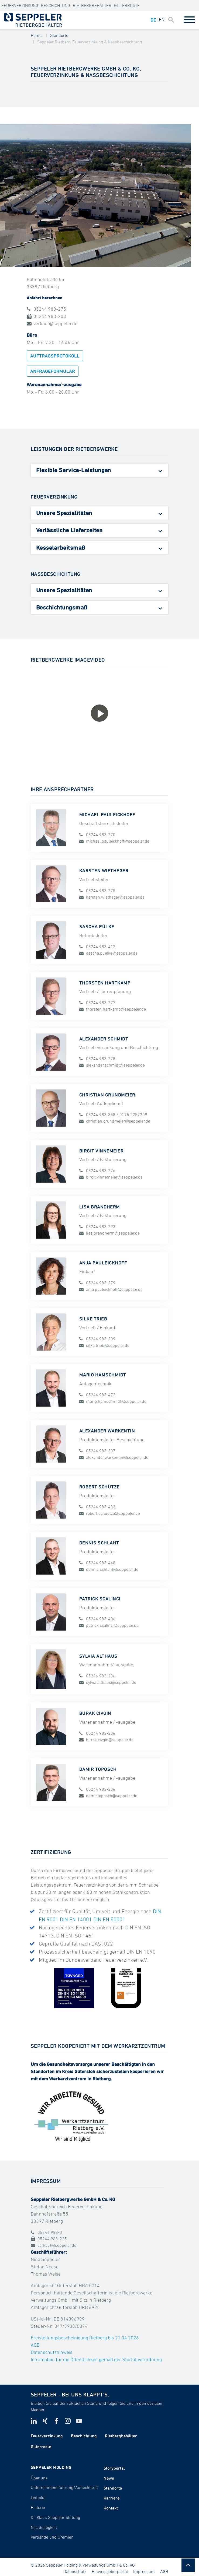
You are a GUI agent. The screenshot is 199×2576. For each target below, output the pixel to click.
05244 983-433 (97, 1506)
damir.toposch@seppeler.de (108, 1795)
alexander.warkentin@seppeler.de (113, 1457)
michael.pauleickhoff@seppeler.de (114, 841)
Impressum (144, 2571)
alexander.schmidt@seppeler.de (112, 1065)
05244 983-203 (46, 316)
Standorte (59, 35)
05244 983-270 (97, 834)
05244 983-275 (46, 309)
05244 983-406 (97, 1618)
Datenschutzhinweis (52, 2352)
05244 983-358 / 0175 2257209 (113, 1114)
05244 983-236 (97, 1675)
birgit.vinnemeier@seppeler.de (111, 1177)
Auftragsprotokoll (55, 356)
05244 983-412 (97, 946)
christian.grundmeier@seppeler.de (114, 1121)
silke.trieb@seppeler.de (104, 1345)
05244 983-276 (97, 1170)
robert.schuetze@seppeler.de (109, 1513)
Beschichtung (55, 5)
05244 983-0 (46, 2232)
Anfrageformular (52, 371)
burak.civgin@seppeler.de (106, 1739)
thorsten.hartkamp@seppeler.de (112, 1009)
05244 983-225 (49, 2238)
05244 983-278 (97, 1058)
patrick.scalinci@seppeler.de (109, 1625)
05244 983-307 (97, 1450)
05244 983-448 (97, 1562)
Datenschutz (74, 2571)
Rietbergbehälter (92, 5)
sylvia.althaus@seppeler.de (107, 1682)
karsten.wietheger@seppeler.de (112, 897)
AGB (35, 2345)
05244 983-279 (97, 1282)
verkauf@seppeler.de (52, 323)
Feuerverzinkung (19, 5)
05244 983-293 (97, 1226)
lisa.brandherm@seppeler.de (109, 1233)
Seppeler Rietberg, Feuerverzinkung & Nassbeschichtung (89, 41)
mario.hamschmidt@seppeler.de (112, 1401)
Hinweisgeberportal (110, 2571)
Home (36, 35)
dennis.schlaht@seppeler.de (108, 1569)
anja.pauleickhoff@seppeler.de (111, 1289)
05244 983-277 (97, 1002)
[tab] (99, 470)
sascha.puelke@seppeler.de (108, 953)
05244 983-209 (97, 1338)
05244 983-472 (97, 1394)
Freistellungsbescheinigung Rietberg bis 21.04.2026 (85, 2337)
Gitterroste (127, 5)
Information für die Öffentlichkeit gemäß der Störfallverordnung (96, 2359)
